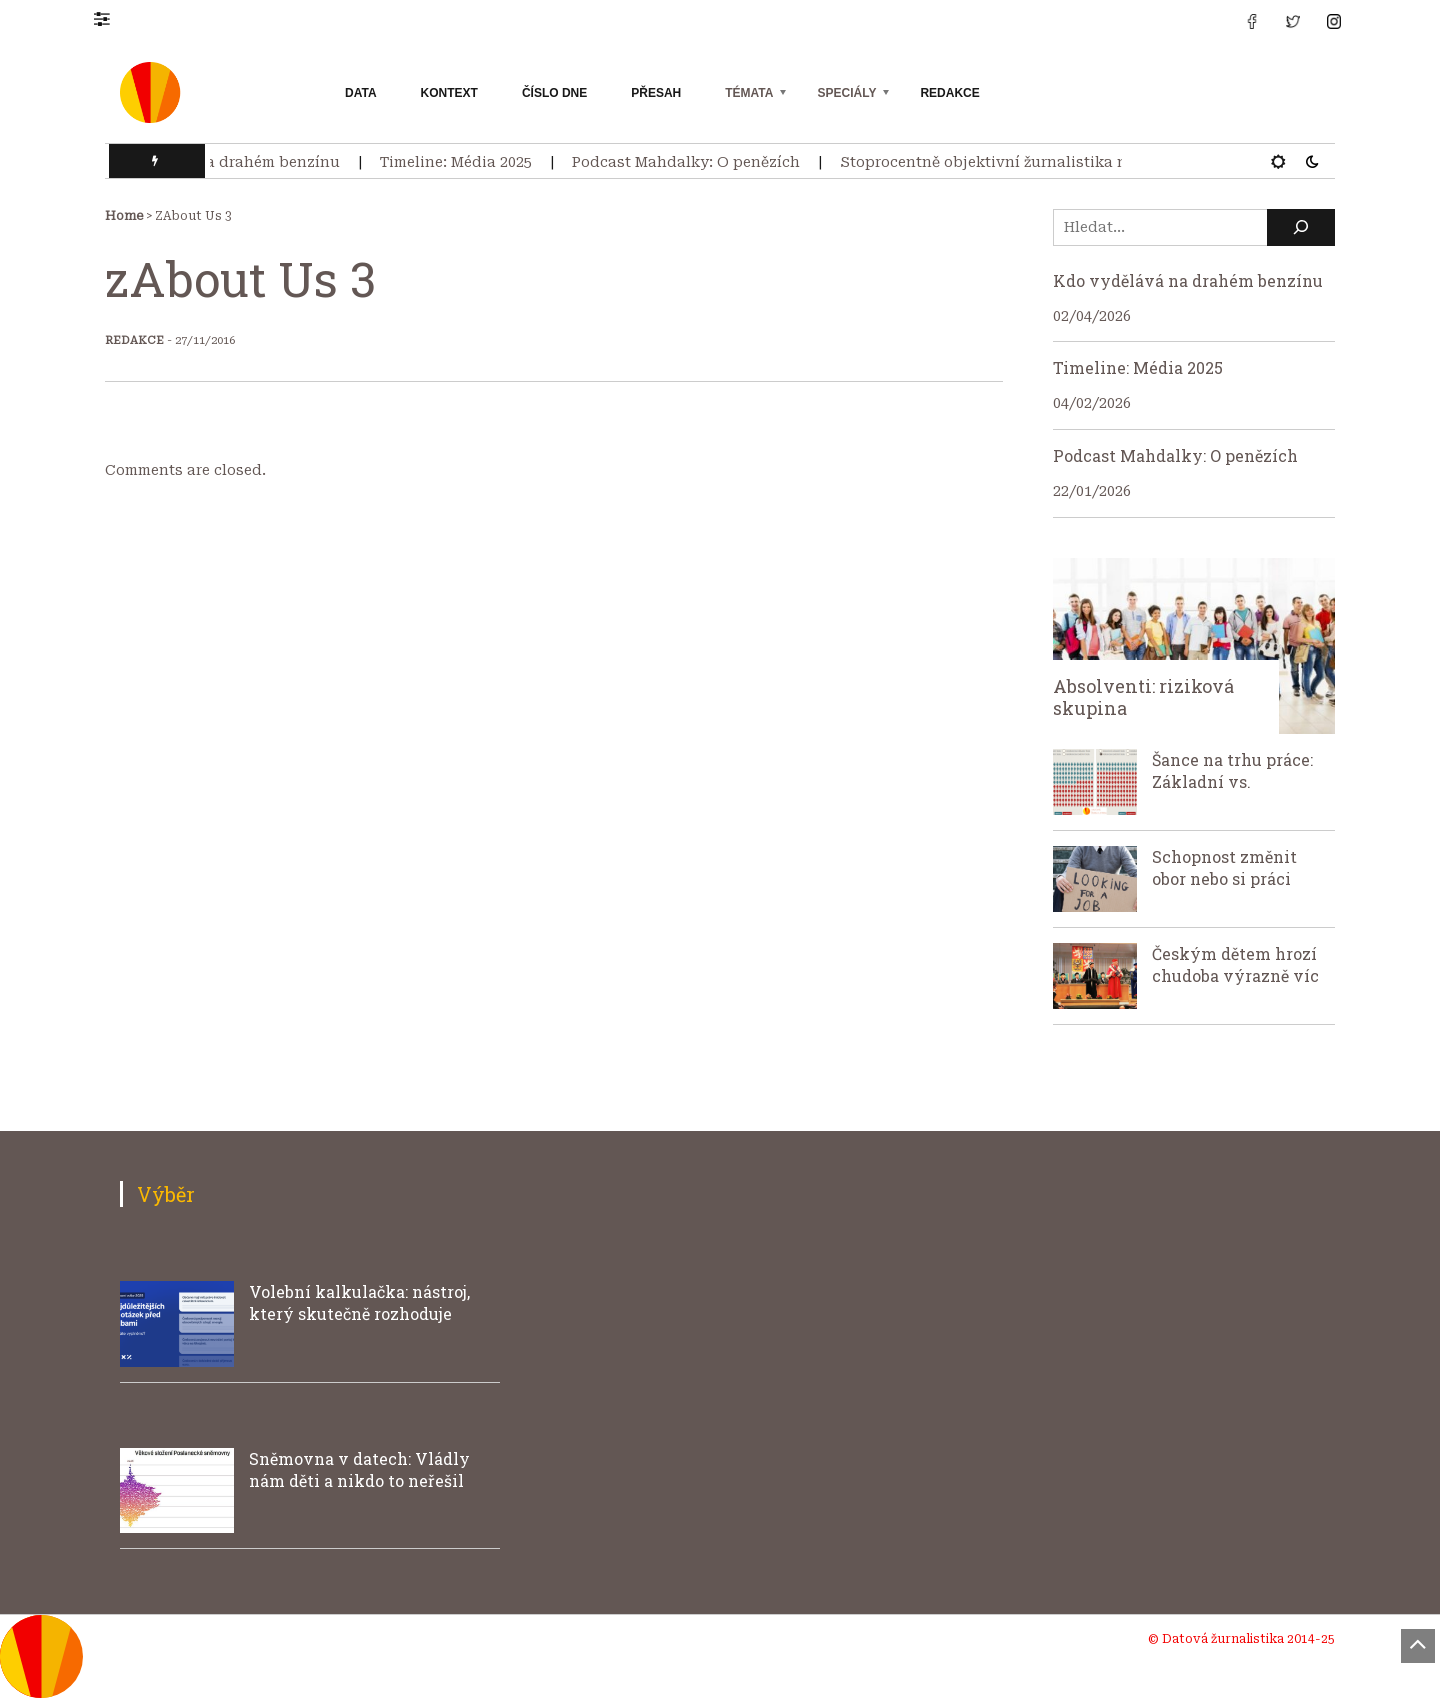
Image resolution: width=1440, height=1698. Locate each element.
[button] (111, 18)
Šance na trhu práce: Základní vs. (1232, 770)
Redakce (949, 93)
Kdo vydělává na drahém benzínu (222, 162)
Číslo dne (554, 93)
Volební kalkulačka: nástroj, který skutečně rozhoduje (359, 1302)
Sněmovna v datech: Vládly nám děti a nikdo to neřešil (359, 1469)
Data (361, 93)
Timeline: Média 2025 (463, 162)
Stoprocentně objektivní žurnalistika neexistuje (1024, 162)
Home (124, 216)
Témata (749, 93)
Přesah (656, 93)
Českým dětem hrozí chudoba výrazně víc (1235, 964)
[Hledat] (1301, 227)
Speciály (846, 93)
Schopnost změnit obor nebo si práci (1224, 867)
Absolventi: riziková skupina (1143, 697)
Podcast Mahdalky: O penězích (693, 162)
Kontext (449, 93)
